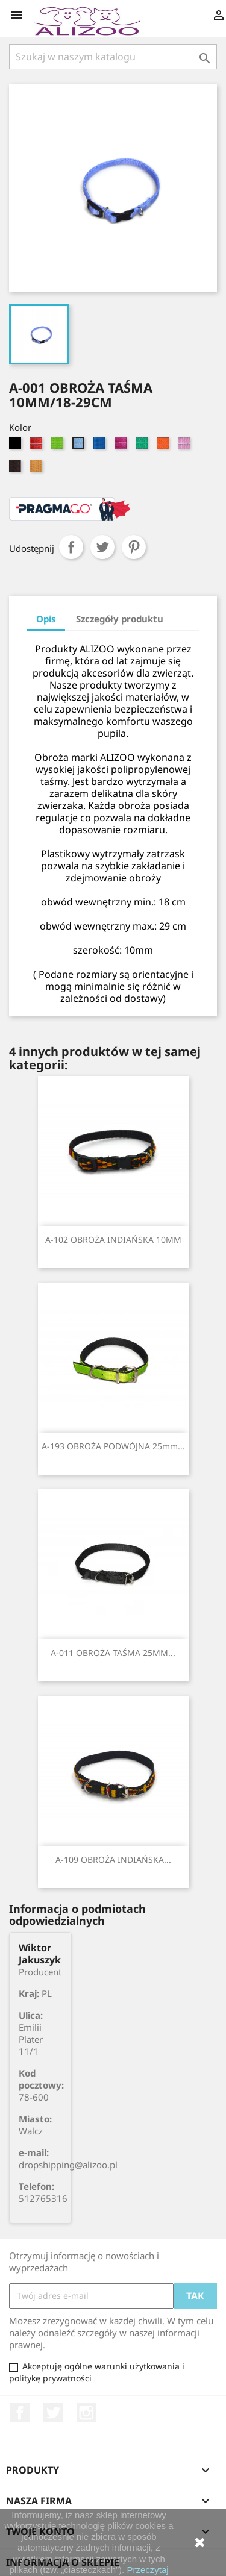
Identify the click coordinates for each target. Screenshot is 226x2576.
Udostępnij (71, 547)
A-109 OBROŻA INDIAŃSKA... (113, 1859)
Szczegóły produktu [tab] (119, 619)
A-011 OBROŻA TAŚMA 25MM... (113, 1652)
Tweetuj (102, 547)
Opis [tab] (46, 619)
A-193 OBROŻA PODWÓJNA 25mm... (113, 1446)
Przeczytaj (147, 2570)
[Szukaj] (113, 56)
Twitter (53, 2412)
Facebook (20, 2412)
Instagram (86, 2412)
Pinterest (134, 547)
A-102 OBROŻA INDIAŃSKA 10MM (113, 1239)
